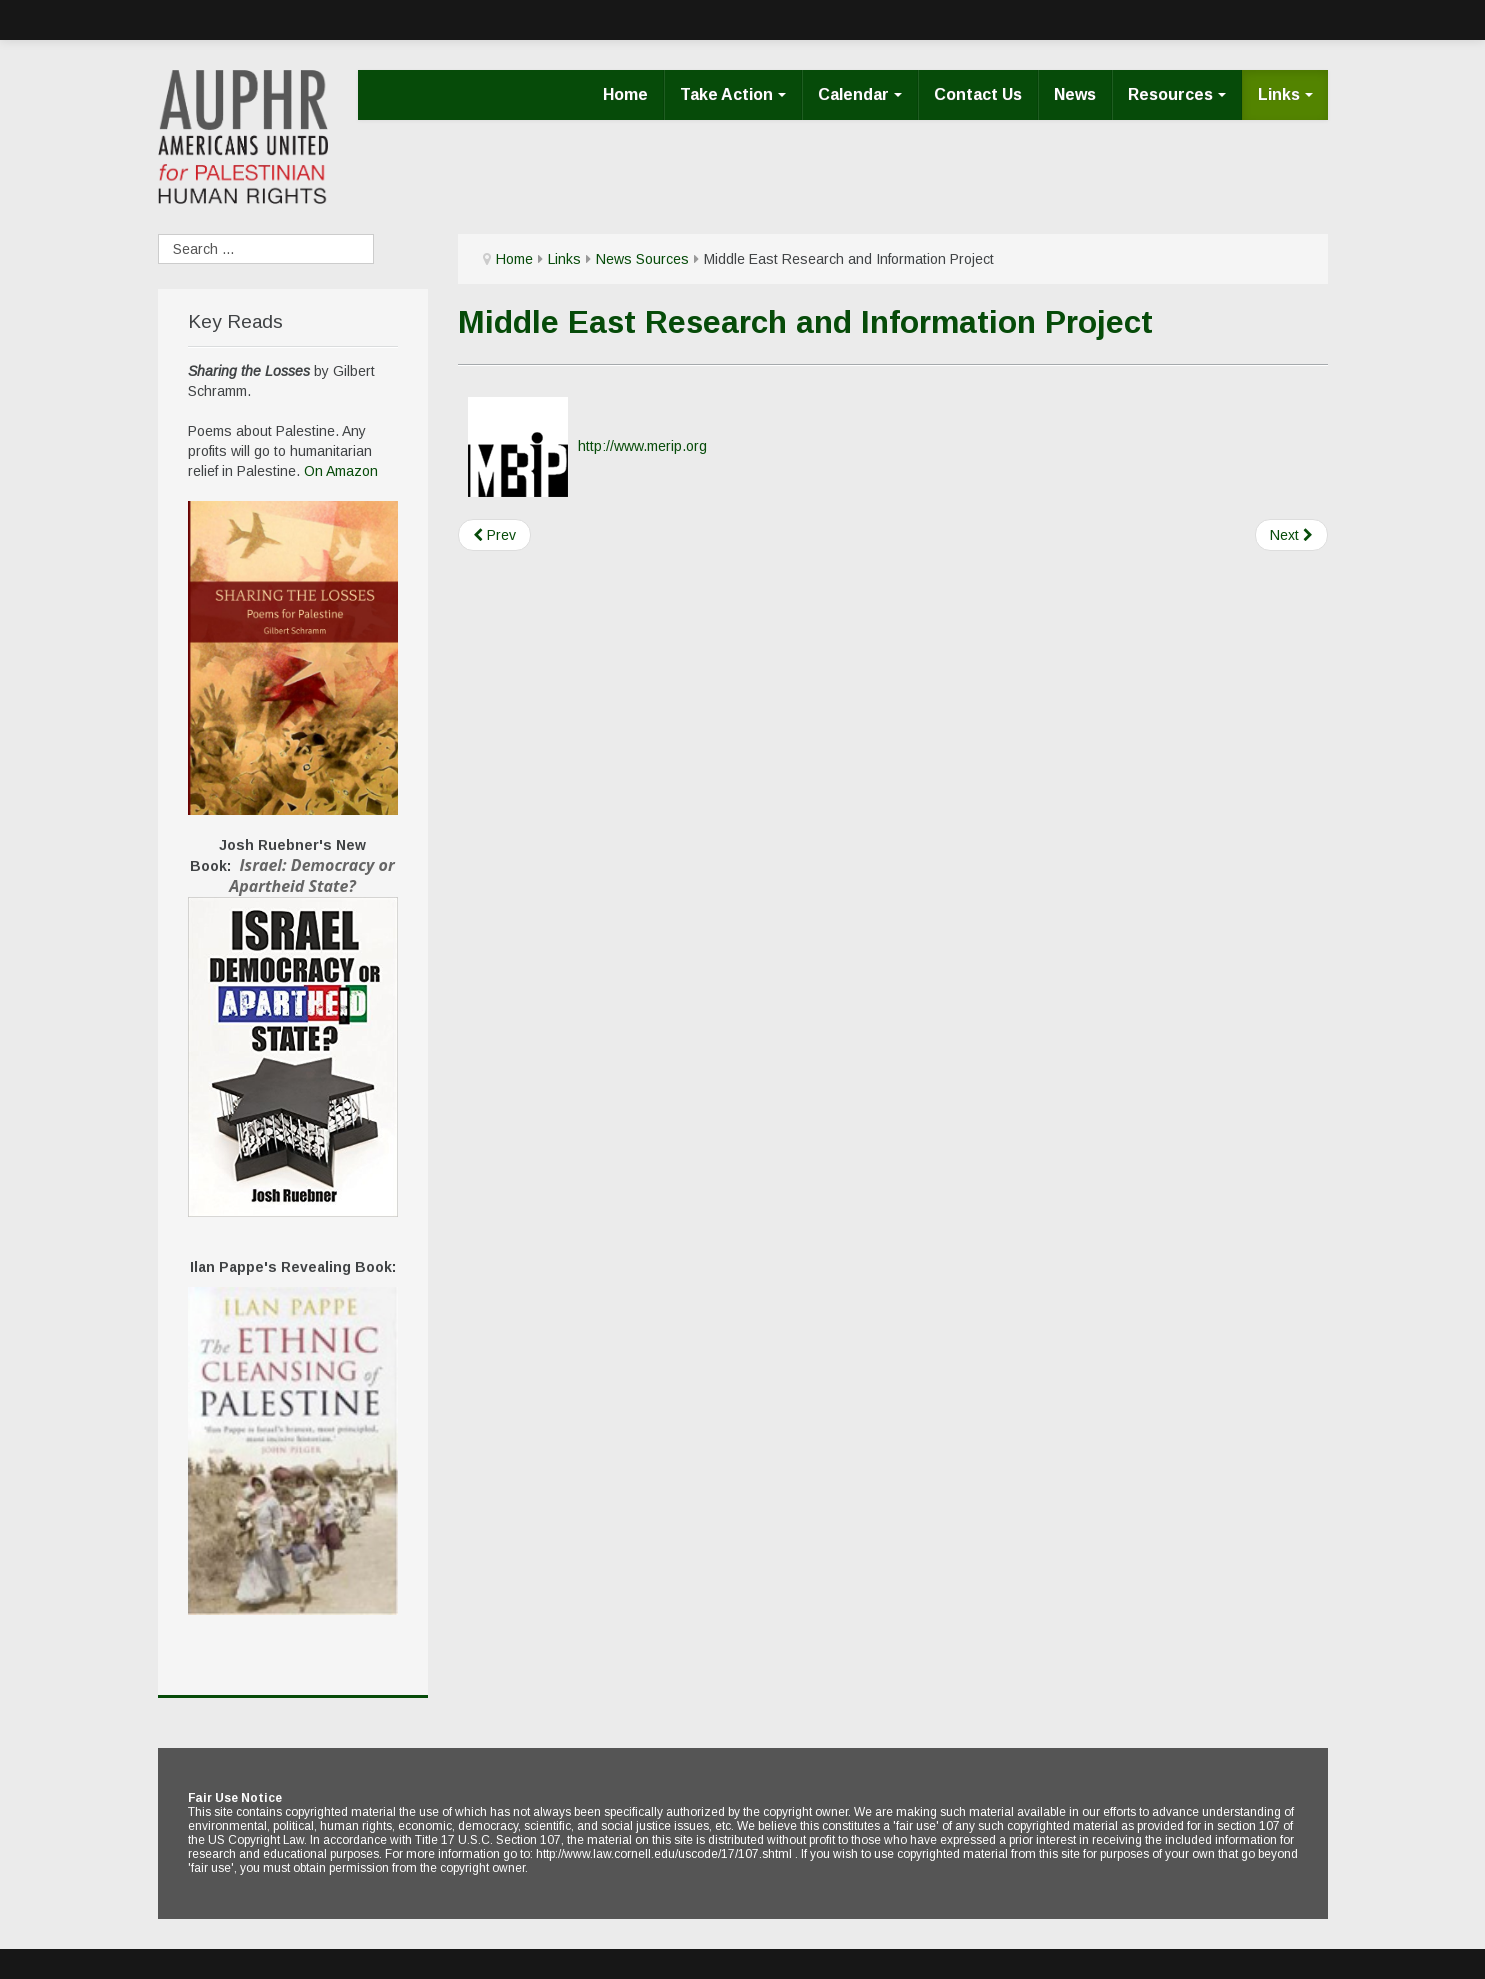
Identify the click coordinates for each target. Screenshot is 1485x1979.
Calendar (860, 94)
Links (1285, 94)
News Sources (642, 259)
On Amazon (341, 471)
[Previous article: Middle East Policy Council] (494, 535)
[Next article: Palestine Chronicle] (1291, 535)
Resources (1177, 94)
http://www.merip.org (642, 445)
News (1075, 94)
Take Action (733, 94)
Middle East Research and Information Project (805, 322)
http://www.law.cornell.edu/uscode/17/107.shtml (664, 1854)
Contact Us (978, 94)
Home (625, 94)
